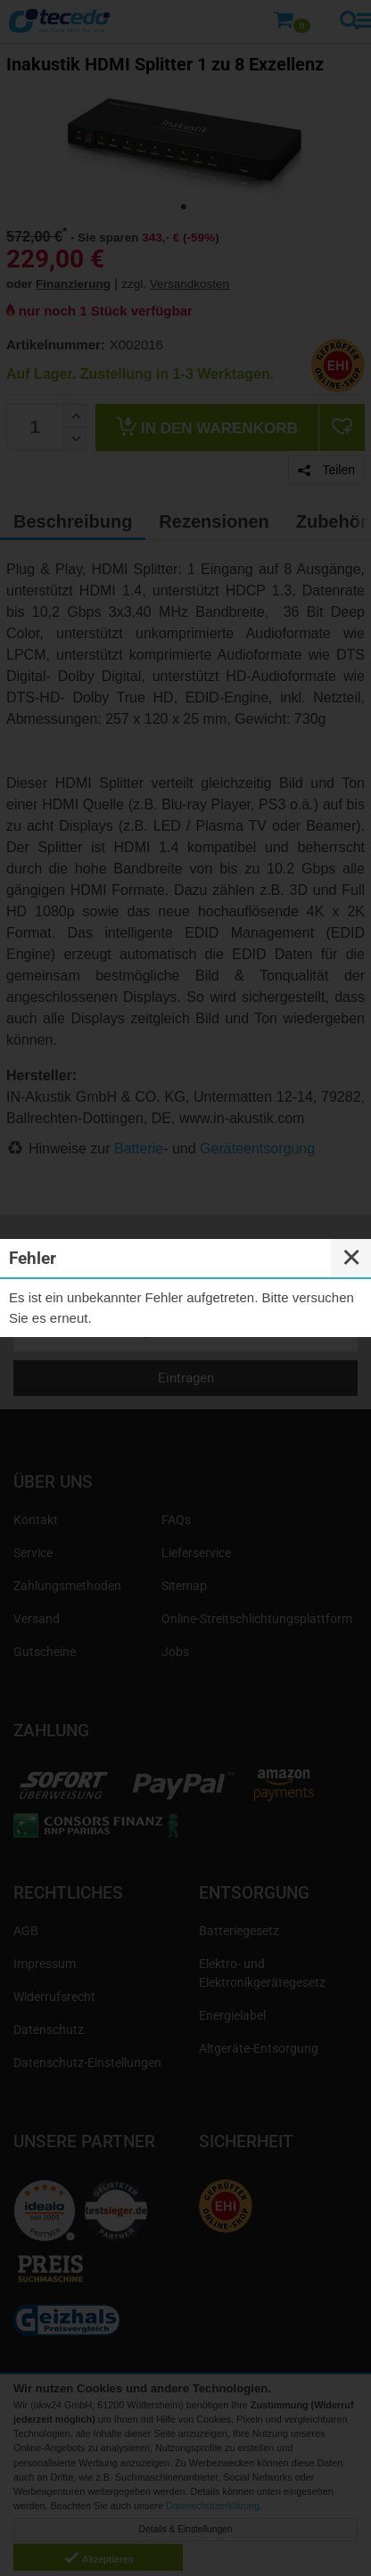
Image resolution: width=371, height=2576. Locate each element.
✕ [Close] (351, 1257)
